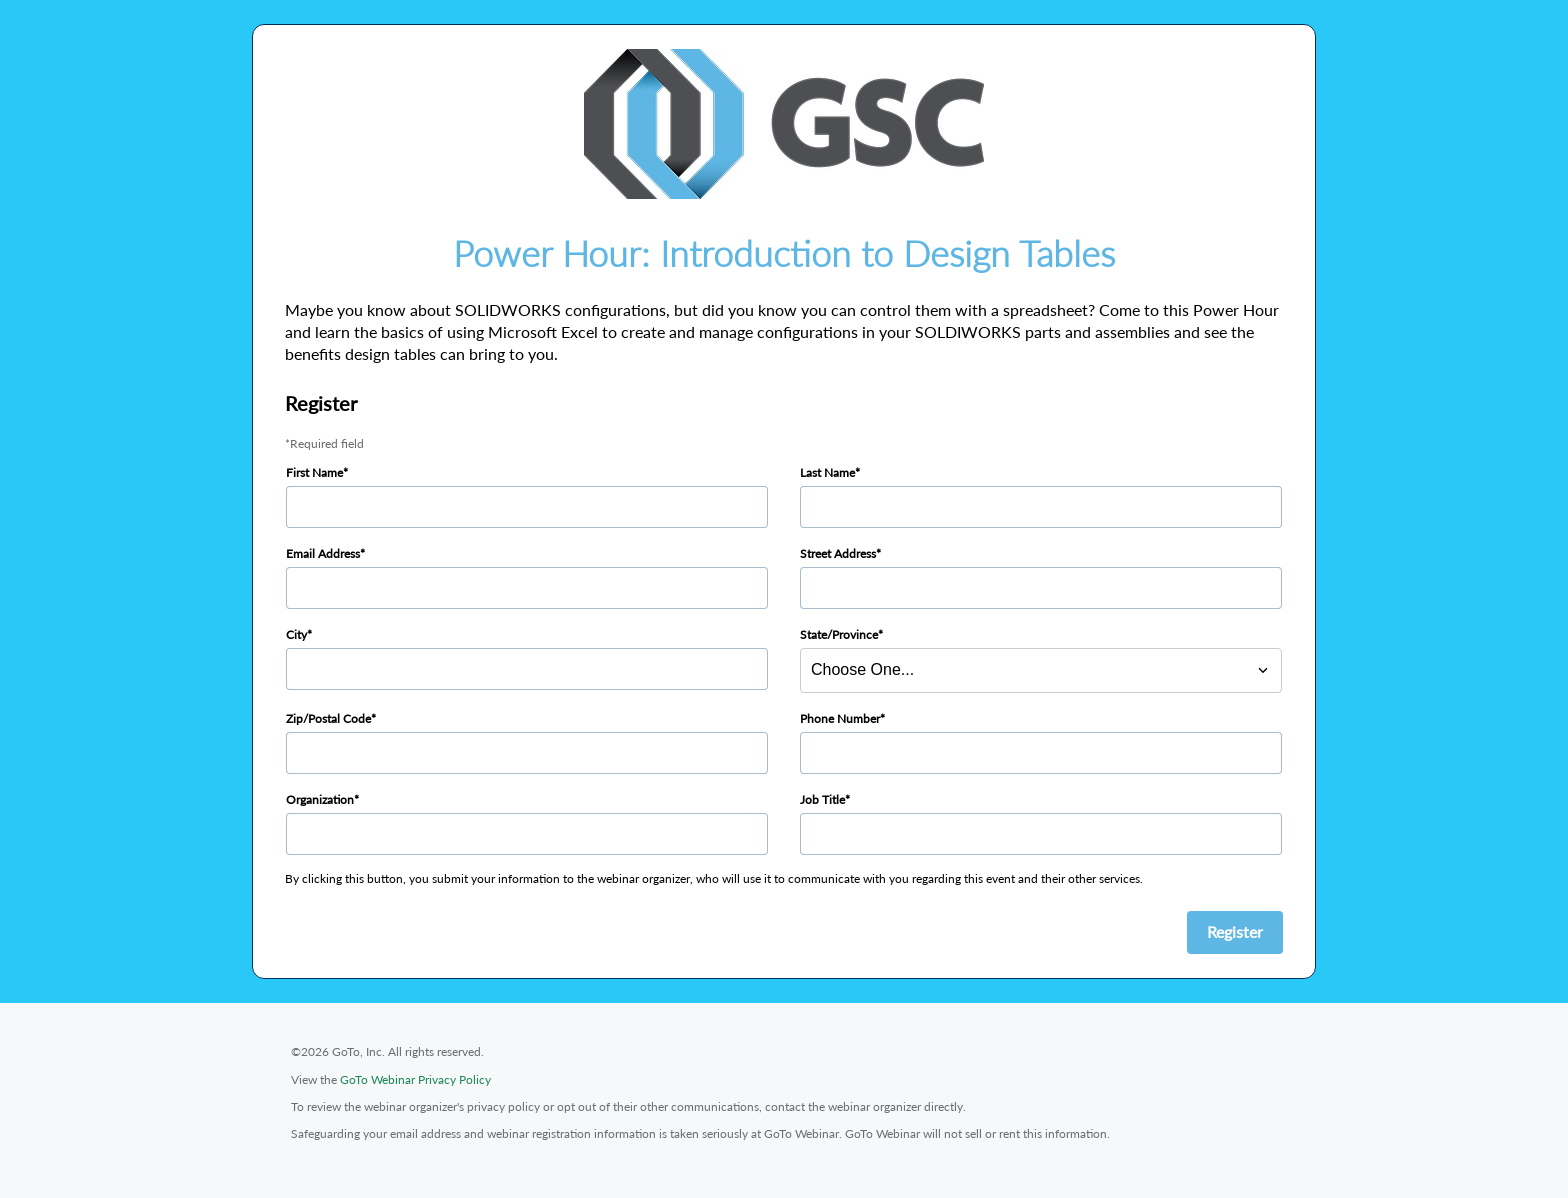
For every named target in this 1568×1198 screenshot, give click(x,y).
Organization (320, 799)
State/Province (839, 634)
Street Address (838, 553)
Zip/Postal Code (328, 718)
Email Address (323, 553)
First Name (314, 472)
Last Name (827, 472)
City (296, 634)
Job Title (822, 799)
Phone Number (840, 718)
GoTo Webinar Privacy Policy (415, 1079)
